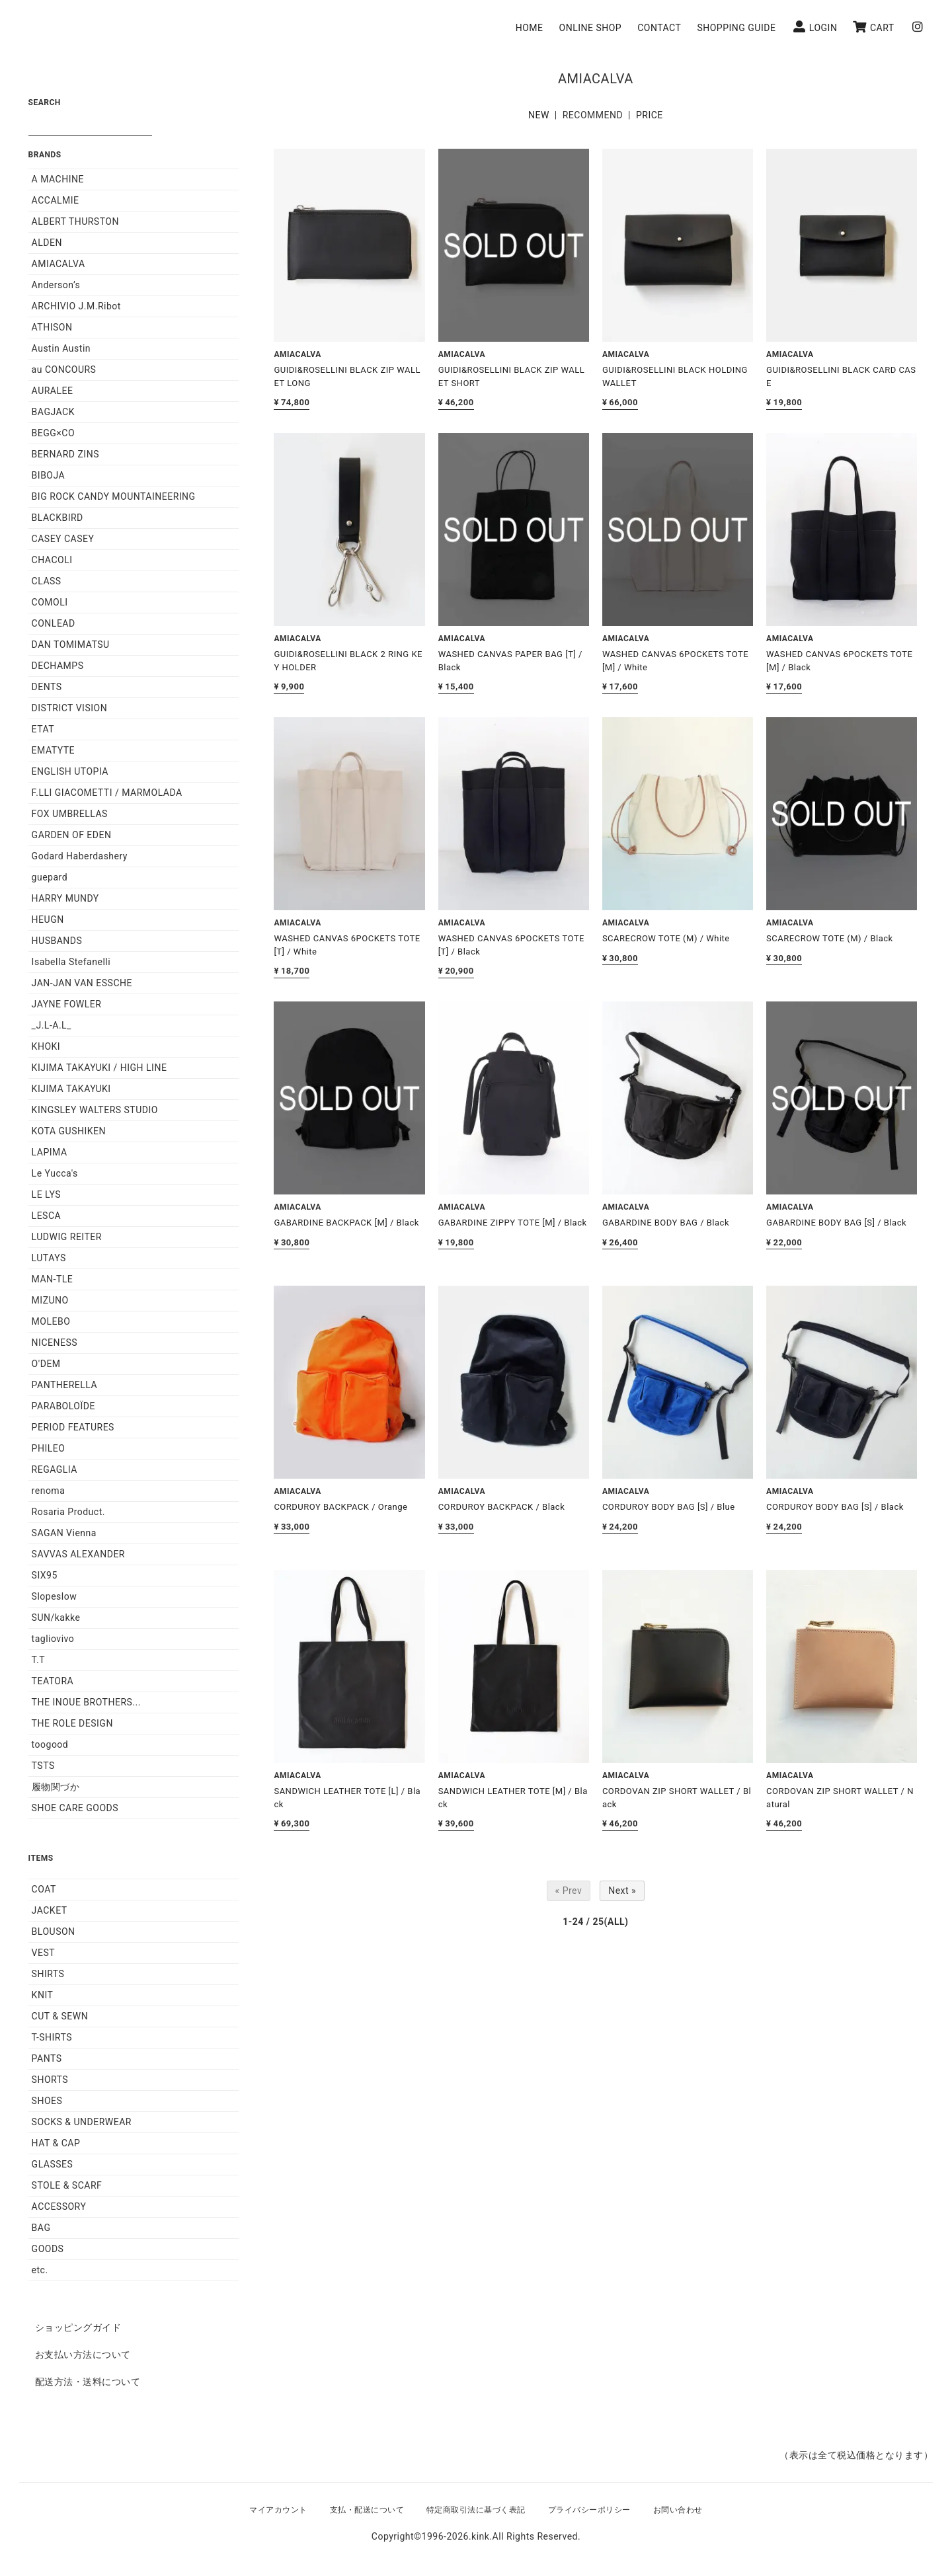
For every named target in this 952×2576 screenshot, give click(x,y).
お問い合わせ (678, 2510)
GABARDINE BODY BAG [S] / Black (836, 1223)
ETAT (43, 729)
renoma (48, 1490)
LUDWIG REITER (67, 1236)
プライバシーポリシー (589, 2510)
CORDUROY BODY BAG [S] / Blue (668, 1507)
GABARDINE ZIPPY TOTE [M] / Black (512, 1223)
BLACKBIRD (57, 517)
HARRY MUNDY (65, 898)
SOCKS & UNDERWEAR (82, 2122)
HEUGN (48, 919)
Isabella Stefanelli (71, 961)
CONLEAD (53, 623)
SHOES (47, 2100)
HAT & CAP (56, 2143)
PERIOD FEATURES (73, 1427)
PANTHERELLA (65, 1385)
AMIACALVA (58, 263)
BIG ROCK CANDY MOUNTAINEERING (114, 496)
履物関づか (56, 1786)
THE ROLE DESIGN (72, 1723)
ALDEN (47, 242)
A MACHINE (58, 179)
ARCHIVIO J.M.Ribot (76, 306)
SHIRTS (48, 1974)
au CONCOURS (64, 369)
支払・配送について (367, 2510)
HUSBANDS (57, 940)
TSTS (43, 1765)
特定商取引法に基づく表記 (476, 2510)
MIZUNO (50, 1300)
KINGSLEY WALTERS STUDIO (95, 1110)
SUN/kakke (56, 1617)
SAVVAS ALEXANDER (78, 1554)
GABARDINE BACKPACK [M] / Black (346, 1223)
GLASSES (52, 2164)
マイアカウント (278, 2510)
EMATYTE (53, 750)
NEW (538, 115)
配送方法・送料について (88, 2381)
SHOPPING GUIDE (742, 27)
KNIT (43, 1995)
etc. (40, 2270)
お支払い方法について (83, 2354)
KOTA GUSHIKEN (69, 1131)
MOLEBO (51, 1321)
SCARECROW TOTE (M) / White (666, 938)
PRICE (649, 115)
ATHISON (52, 327)
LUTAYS (49, 1258)
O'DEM (46, 1363)
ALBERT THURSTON (75, 221)
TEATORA (53, 1681)
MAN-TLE (52, 1279)
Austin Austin (61, 348)
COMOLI (50, 602)
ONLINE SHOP (596, 27)
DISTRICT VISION (70, 708)
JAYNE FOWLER (67, 1004)
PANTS (47, 2058)
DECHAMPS (58, 665)
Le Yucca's (55, 1173)
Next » (622, 1890)
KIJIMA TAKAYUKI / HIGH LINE (99, 1067)
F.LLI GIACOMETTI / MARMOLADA (107, 792)
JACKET (49, 1910)
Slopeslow (54, 1596)
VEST (44, 1952)
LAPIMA (49, 1152)
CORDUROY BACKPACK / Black (501, 1507)
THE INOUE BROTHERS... (86, 1702)
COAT (44, 1889)
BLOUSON (53, 1931)
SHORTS (50, 2079)
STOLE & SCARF (67, 2185)
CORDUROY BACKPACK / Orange (340, 1507)
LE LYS (46, 1194)
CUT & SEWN (60, 2016)
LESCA (46, 1215)
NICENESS (54, 1342)
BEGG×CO (53, 433)
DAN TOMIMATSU (71, 644)
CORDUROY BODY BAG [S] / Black (835, 1507)
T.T (38, 1660)
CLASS (46, 581)
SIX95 (45, 1575)
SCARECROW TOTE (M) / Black (829, 938)
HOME (535, 27)
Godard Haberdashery (80, 856)
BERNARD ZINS (65, 454)
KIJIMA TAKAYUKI (71, 1088)
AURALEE (52, 390)
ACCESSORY (59, 2206)
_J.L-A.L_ (51, 1025)
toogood (50, 1744)
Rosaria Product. (68, 1511)
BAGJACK (53, 412)
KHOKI (46, 1046)
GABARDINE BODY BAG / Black (665, 1223)
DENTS (47, 687)
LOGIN (821, 26)
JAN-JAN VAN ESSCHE (82, 983)
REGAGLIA (54, 1469)
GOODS (48, 2249)
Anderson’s (56, 285)
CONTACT (665, 27)
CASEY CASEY (63, 538)
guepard (50, 877)
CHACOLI (52, 560)
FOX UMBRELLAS (70, 813)
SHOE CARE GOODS (75, 1808)
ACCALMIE (55, 200)
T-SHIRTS (52, 2037)
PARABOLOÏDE (63, 1406)
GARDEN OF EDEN (72, 835)
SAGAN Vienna (64, 1533)
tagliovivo (53, 1638)
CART (879, 26)
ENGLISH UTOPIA (70, 771)
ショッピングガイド (78, 2327)
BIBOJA (48, 475)
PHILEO (48, 1448)
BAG (41, 2227)
